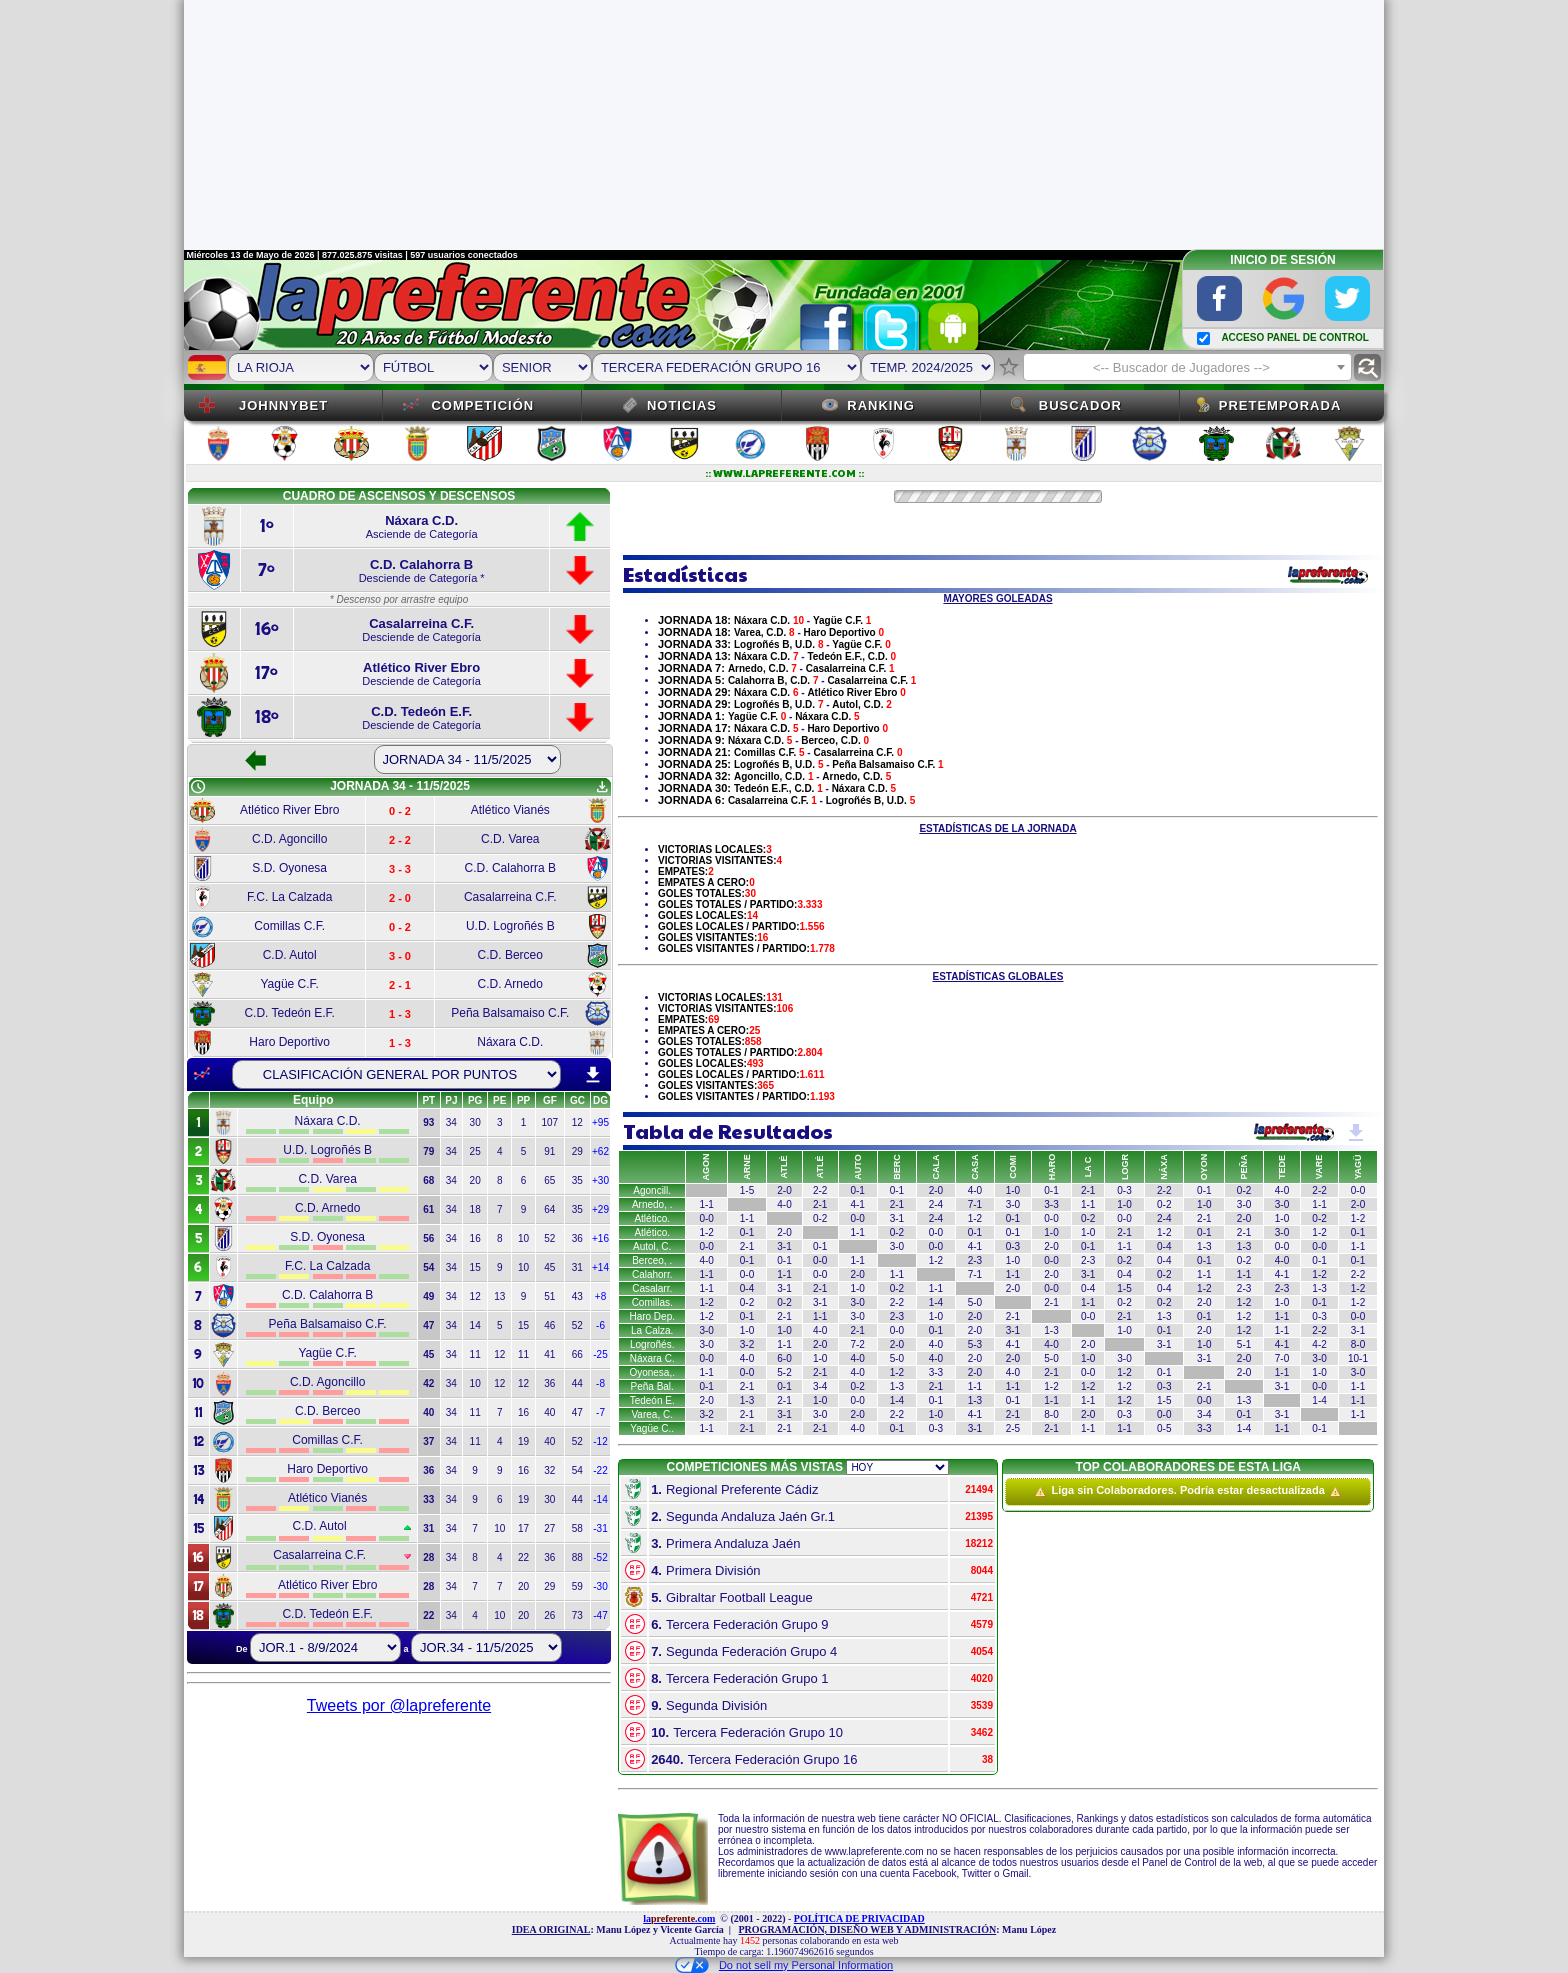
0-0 (1358, 1190)
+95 (600, 1122)
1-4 (936, 1302)
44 (577, 1383)
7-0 (1282, 1358)
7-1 (975, 1204)
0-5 (1164, 1428)
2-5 (1013, 1428)
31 (577, 1267)
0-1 (857, 1190)
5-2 (784, 1372)
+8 (600, 1296)
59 (577, 1586)
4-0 (975, 1190)
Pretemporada (1280, 405)
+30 (600, 1180)
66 (577, 1354)
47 (577, 1412)
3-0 (1013, 1204)
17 (523, 1528)
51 (549, 1296)
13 (499, 1296)
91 (549, 1151)
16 (475, 1238)
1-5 (747, 1190)
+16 (600, 1238)
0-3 (1124, 1190)
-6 (600, 1325)
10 (523, 1238)
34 (451, 1122)
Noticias (682, 405)
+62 (600, 1151)
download (593, 1075)
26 (549, 1615)
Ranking (881, 405)
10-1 (1358, 1358)
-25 (600, 1354)
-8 (600, 1383)
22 (523, 1557)
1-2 (975, 1218)
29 (577, 1151)
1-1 (706, 1204)
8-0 (1358, 1344)
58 (577, 1528)
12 (577, 1122)
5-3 (975, 1344)
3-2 (747, 1344)
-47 (600, 1615)
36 (577, 1238)
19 (523, 1441)
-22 (600, 1470)
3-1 (897, 1218)
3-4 (820, 1386)
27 (549, 1528)
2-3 (975, 1260)
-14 (600, 1499)
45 (549, 1267)
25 (475, 1151)
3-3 (1051, 1204)
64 (549, 1209)
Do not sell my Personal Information (784, 1965)
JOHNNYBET (283, 405)
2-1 (1088, 1190)
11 (475, 1354)
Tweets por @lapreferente (399, 1705)
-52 (600, 1557)
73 (577, 1615)
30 (475, 1122)
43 (577, 1296)
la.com (679, 1918)
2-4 (936, 1204)
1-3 (1204, 1246)
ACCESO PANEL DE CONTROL (1294, 337)
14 (475, 1325)
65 (549, 1180)
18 (475, 1209)
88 (577, 1557)
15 (475, 1267)
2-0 (784, 1190)
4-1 (857, 1204)
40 (549, 1412)
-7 (600, 1412)
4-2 (1319, 1344)
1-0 (1013, 1190)
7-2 (857, 1344)
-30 (600, 1586)
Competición (482, 405)
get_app (602, 787)
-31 (600, 1528)
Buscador (1080, 405)
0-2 (1244, 1190)
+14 (600, 1267)
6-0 (784, 1358)
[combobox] (1187, 367)
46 (549, 1325)
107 (549, 1122)
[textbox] (1187, 368)
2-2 (820, 1190)
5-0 (975, 1302)
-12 (600, 1441)
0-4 (1164, 1246)
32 (549, 1470)
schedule (198, 787)
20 (475, 1180)
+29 (600, 1209)
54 (577, 1470)
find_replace (1367, 367)
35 (577, 1180)
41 (549, 1354)
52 (549, 1238)
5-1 (1244, 1344)
